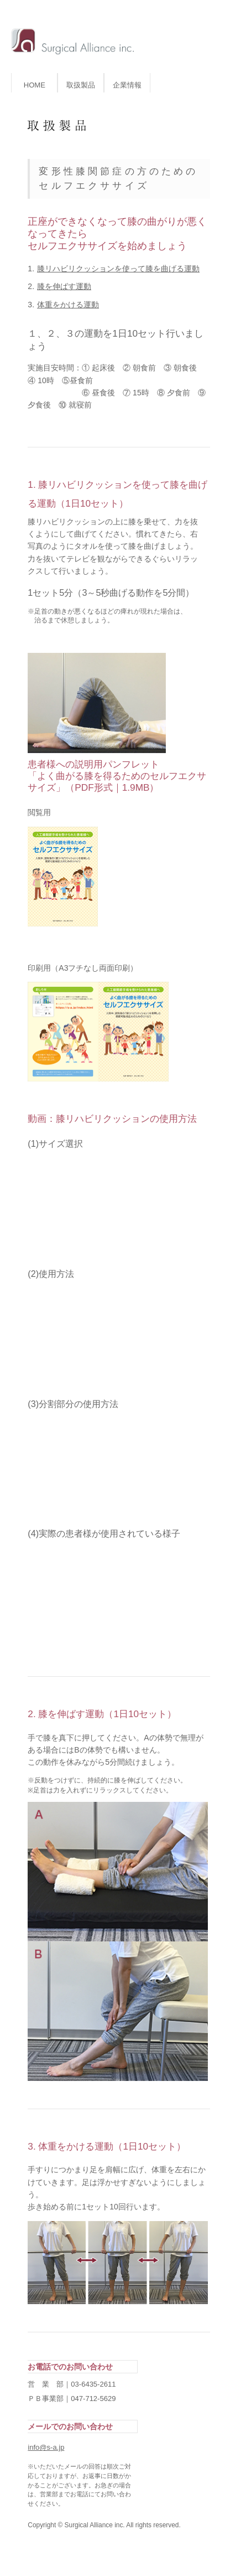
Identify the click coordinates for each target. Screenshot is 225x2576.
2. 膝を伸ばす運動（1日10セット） (102, 1713)
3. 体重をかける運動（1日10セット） (107, 2146)
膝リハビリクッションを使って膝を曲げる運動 (118, 268)
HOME (34, 85)
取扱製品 (80, 85)
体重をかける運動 (68, 304)
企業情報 (127, 85)
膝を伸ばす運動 (64, 286)
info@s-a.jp (46, 2447)
